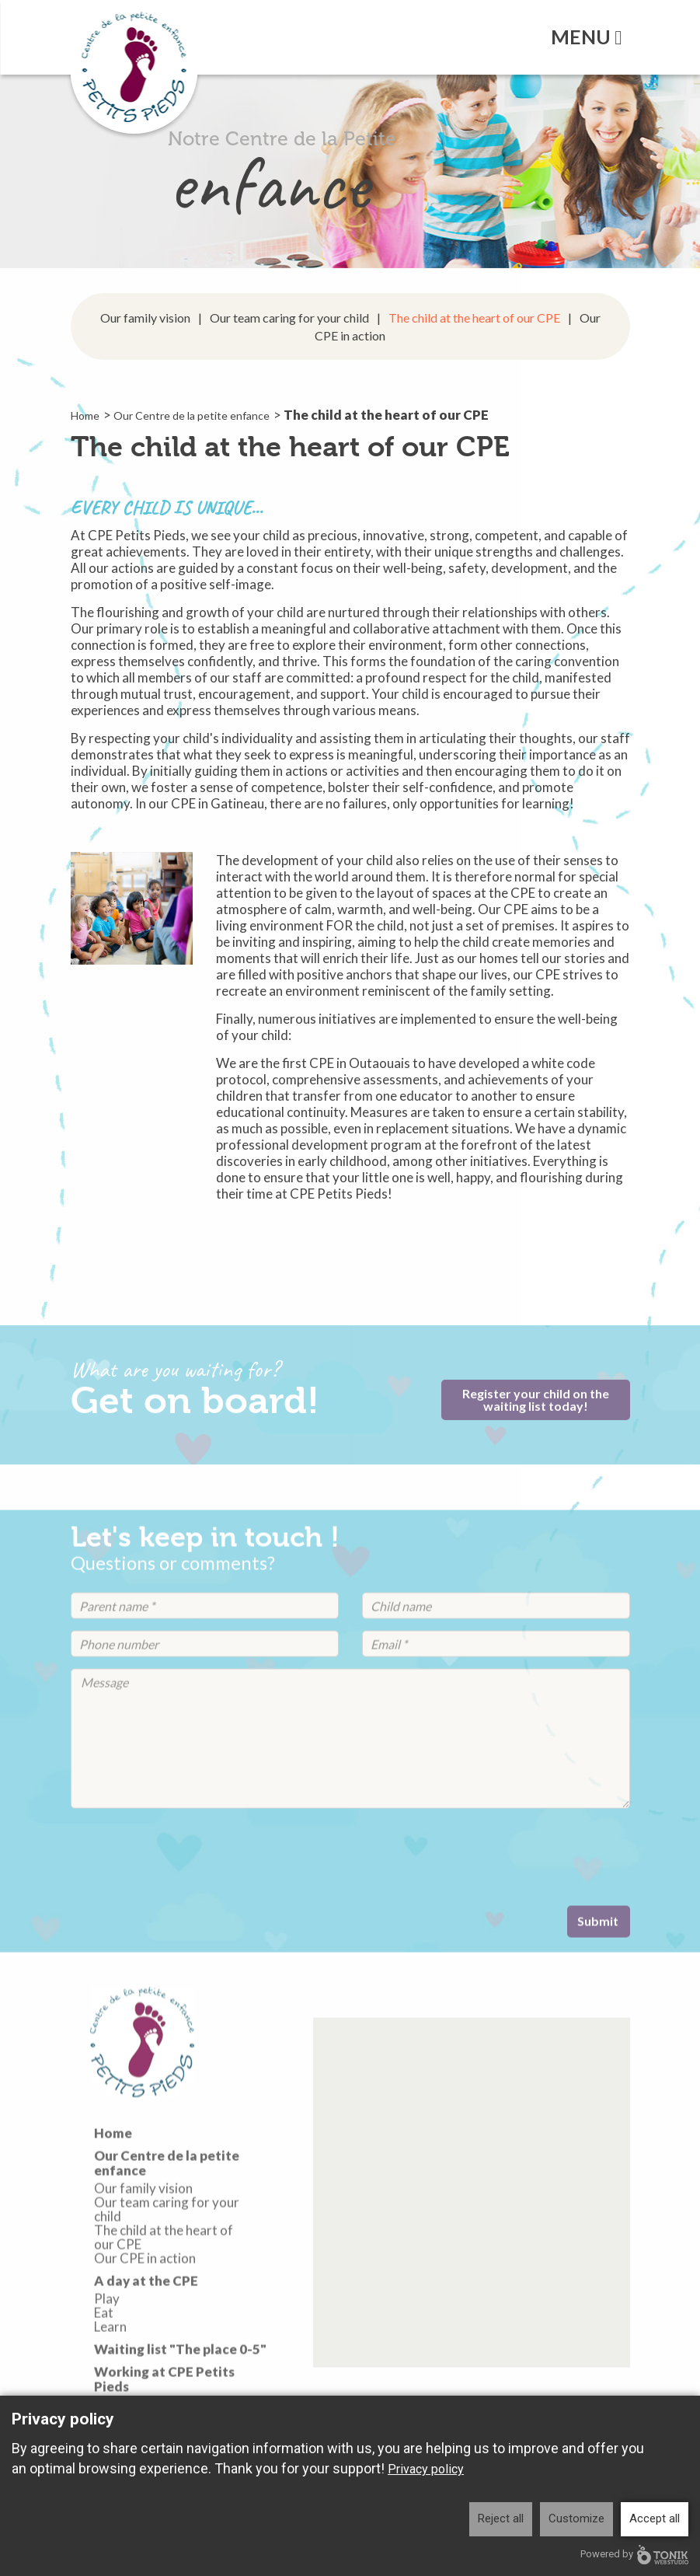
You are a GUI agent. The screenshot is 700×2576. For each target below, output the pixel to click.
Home (85, 415)
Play (107, 2342)
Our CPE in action (145, 2302)
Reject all (501, 2518)
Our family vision (145, 317)
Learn (110, 2370)
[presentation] (189, 1880)
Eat (103, 2356)
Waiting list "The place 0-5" (180, 2392)
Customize (576, 2518)
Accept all (654, 2518)
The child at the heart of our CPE (474, 317)
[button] (471, 2242)
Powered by (634, 2554)
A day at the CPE (146, 2323)
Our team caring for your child (289, 317)
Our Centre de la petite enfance (191, 415)
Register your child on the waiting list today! (535, 1408)
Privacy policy (426, 2469)
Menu (586, 36)
